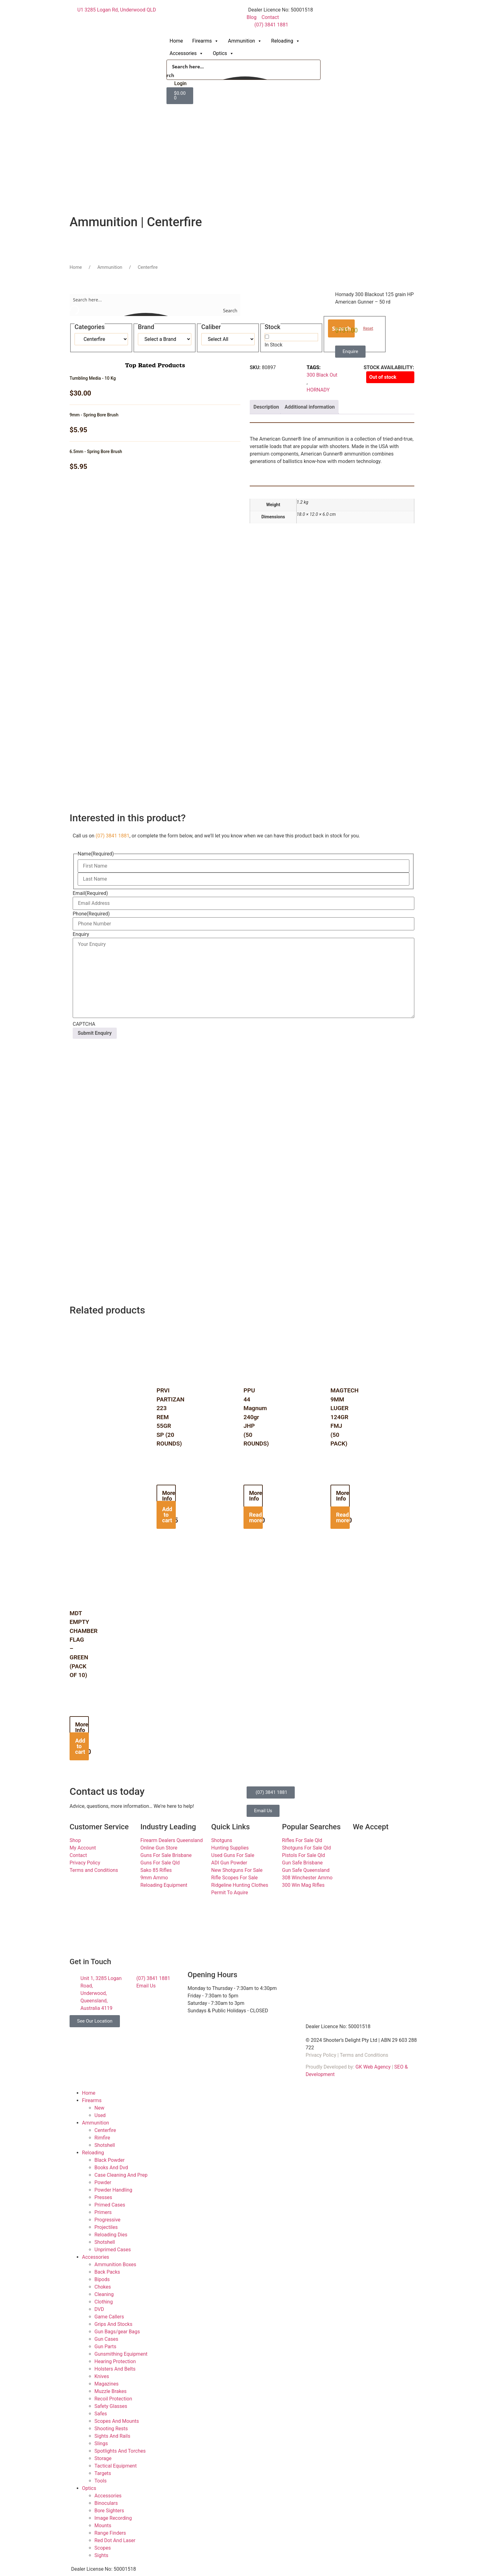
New (99, 2108)
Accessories (186, 53)
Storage (103, 2458)
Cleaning (104, 2294)
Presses (103, 2197)
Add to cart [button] (167, 1515)
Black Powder (109, 2160)
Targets (102, 2473)
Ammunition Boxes (115, 2264)
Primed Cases (109, 2205)
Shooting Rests (111, 2429)
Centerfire (105, 2130)
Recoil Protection (113, 2399)
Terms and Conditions (364, 2055)
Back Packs (107, 2272)
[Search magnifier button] (173, 75)
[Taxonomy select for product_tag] (164, 339)
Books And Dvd (111, 2167)
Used (100, 2115)
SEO (398, 2067)
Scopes (102, 2548)
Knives (101, 2376)
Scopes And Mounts (116, 2421)
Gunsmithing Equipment (121, 2354)
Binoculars (106, 2503)
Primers (103, 2212)
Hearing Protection (115, 2361)
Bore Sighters (109, 2511)
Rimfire (102, 2138)
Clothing (103, 2302)
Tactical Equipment (115, 2466)
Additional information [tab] (309, 407)
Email (90, 893)
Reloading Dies (110, 2235)
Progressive (107, 2220)
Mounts (102, 2525)
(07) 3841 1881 (113, 836)
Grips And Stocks (113, 2324)
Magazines (106, 2384)
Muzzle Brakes (110, 2391)
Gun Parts (105, 2346)
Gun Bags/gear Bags (117, 2332)
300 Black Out (322, 375)
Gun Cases (106, 2339)
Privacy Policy (321, 2055)
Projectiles (106, 2227)
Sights (101, 2555)
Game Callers (109, 2317)
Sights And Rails (112, 2436)
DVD (99, 2309)
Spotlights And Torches (120, 2451)
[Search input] (244, 66)
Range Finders (110, 2533)
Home (176, 41)
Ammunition (245, 41)
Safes (100, 2414)
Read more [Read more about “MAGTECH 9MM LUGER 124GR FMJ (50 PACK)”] (342, 1517)
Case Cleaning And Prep (121, 2175)
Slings (101, 2443)
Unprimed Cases (112, 2250)
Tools (100, 2481)
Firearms (205, 41)
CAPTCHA (84, 1024)
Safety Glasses (110, 2406)
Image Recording (113, 2518)
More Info (168, 1496)
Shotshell (104, 2145)
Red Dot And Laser (114, 2540)
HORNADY (318, 390)
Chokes (102, 2287)
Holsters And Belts (114, 2369)
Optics (223, 53)
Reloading (285, 41)
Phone (91, 913)
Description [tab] (266, 407)
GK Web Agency (373, 2067)
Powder (102, 2182)
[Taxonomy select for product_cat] (101, 339)
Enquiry (81, 934)
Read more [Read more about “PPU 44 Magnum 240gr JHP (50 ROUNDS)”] (255, 1517)
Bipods (102, 2279)
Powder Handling (113, 2190)
